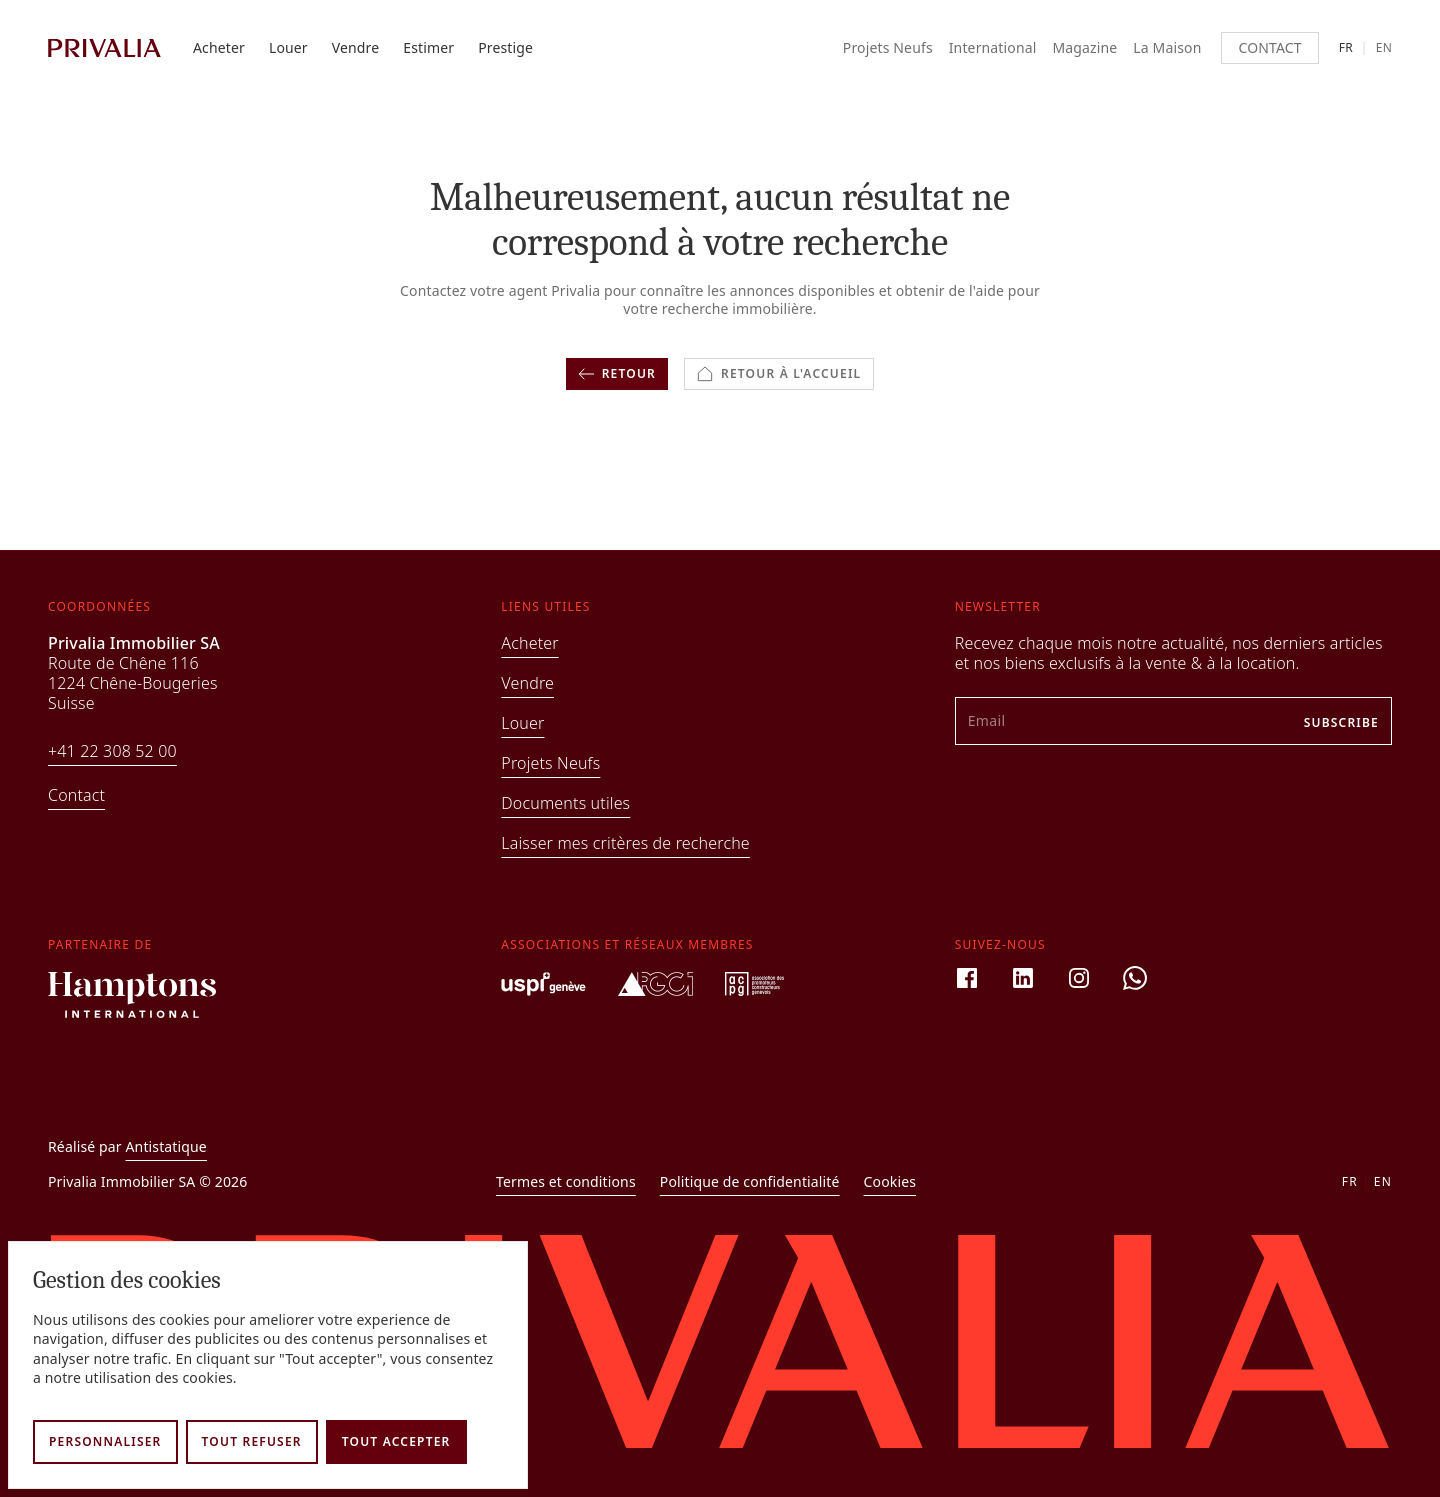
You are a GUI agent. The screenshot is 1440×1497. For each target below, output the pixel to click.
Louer (288, 48)
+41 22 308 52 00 (112, 751)
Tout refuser (252, 1441)
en (1384, 48)
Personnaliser (105, 1441)
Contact (1269, 47)
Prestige (505, 48)
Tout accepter (396, 1441)
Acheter (219, 48)
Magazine (1084, 48)
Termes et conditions (566, 1182)
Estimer (428, 48)
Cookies (890, 1182)
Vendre (356, 48)
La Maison (1167, 48)
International (993, 48)
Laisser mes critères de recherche (625, 843)
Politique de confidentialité (750, 1182)
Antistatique (166, 1146)
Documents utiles (565, 803)
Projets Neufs (888, 48)
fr (1346, 48)
